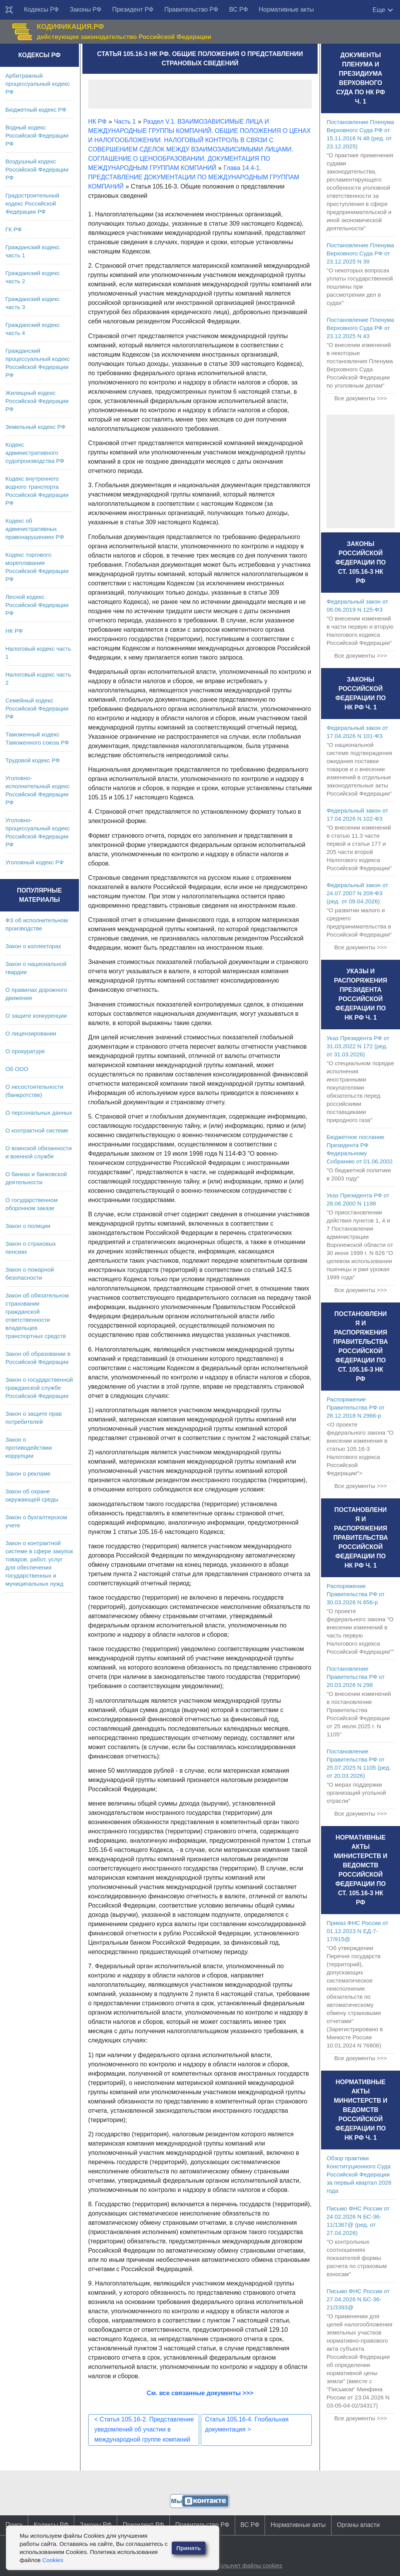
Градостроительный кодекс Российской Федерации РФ (32, 203)
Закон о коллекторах (33, 946)
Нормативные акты (286, 9)
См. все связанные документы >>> (200, 2393)
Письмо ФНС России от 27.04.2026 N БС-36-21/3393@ (358, 2299)
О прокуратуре (25, 1051)
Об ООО (16, 1069)
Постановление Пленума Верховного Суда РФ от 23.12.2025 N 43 (360, 327)
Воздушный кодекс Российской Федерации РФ (36, 169)
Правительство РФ (191, 9)
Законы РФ (85, 9)
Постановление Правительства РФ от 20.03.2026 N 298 (355, 1676)
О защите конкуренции (36, 1015)
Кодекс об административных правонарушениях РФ (34, 528)
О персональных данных (38, 1112)
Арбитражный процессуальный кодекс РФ (37, 83)
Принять (188, 2548)
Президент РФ (133, 9)
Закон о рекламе (28, 1473)
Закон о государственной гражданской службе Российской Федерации (39, 1387)
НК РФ (14, 630)
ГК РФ (13, 229)
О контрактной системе (36, 1130)
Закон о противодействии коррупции (28, 1447)
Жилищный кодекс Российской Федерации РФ (36, 400)
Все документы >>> (360, 398)
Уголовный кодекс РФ (34, 862)
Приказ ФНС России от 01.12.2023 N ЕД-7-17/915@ (357, 1931)
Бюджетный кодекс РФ (35, 109)
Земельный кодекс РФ (35, 426)
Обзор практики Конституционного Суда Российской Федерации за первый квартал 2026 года (358, 2174)
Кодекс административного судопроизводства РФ (34, 452)
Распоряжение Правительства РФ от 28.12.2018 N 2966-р (355, 1407)
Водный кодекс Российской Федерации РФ (36, 135)
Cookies (52, 2560)
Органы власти (358, 2525)
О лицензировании (30, 1033)
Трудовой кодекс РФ (32, 760)
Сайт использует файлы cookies (239, 2565)
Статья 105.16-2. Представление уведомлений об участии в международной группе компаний (144, 2429)
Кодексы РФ (41, 9)
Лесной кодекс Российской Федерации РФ (36, 604)
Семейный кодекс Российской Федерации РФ (36, 708)
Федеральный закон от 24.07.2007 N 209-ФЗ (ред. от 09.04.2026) (357, 893)
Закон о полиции (27, 1226)
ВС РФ (238, 9)
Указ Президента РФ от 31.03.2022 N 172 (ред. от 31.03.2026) (357, 1046)
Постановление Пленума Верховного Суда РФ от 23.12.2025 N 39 (360, 253)
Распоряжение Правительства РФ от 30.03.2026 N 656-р (355, 1594)
